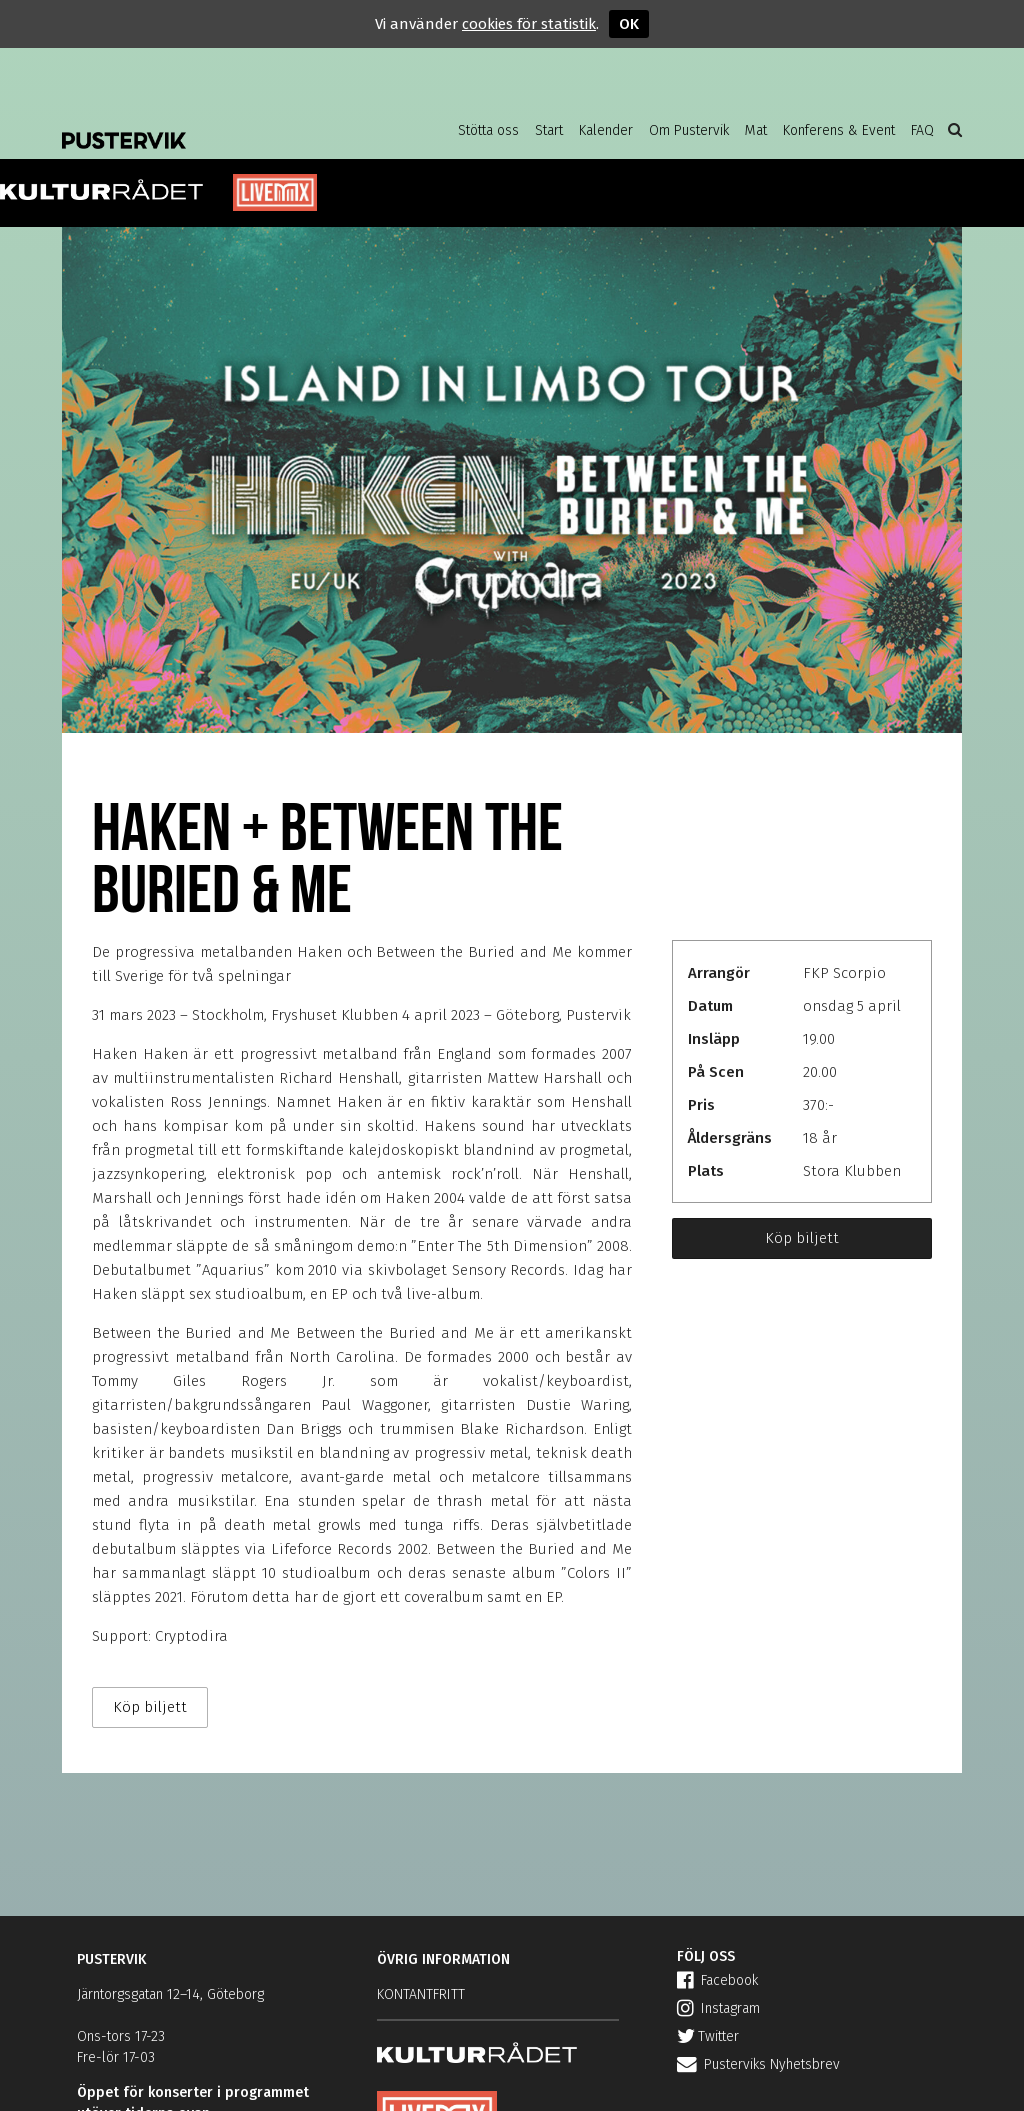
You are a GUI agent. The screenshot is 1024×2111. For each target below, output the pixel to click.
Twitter (708, 2036)
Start (549, 130)
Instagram (718, 2008)
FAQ (922, 130)
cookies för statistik (529, 24)
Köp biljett (802, 1238)
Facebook (717, 1980)
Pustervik (222, 125)
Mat (756, 130)
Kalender (606, 130)
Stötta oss (488, 130)
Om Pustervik (689, 130)
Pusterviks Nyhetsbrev (758, 2064)
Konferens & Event (839, 130)
